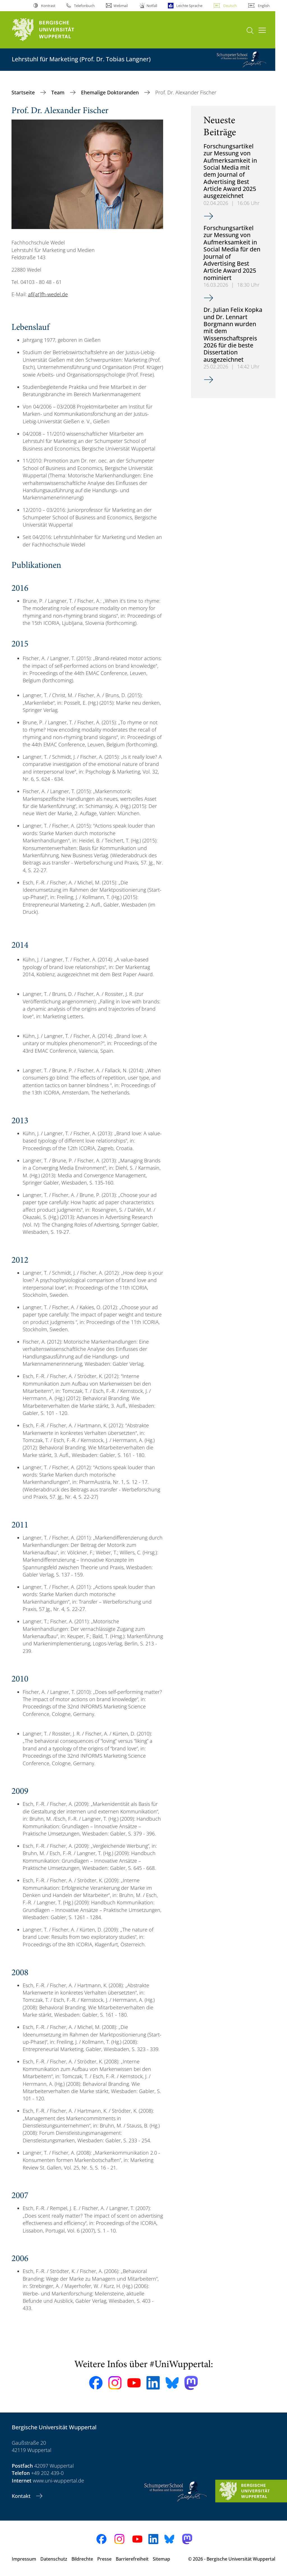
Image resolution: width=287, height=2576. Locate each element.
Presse (104, 2559)
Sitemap (161, 2559)
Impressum (24, 2559)
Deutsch (230, 5)
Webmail (121, 5)
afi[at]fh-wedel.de (48, 294)
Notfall (152, 5)
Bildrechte (82, 2559)
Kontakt (22, 2496)
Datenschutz (53, 2559)
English (264, 5)
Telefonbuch (84, 5)
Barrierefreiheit (132, 2559)
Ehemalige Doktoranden (110, 92)
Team (58, 92)
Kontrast (48, 5)
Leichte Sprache (189, 5)
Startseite (23, 92)
